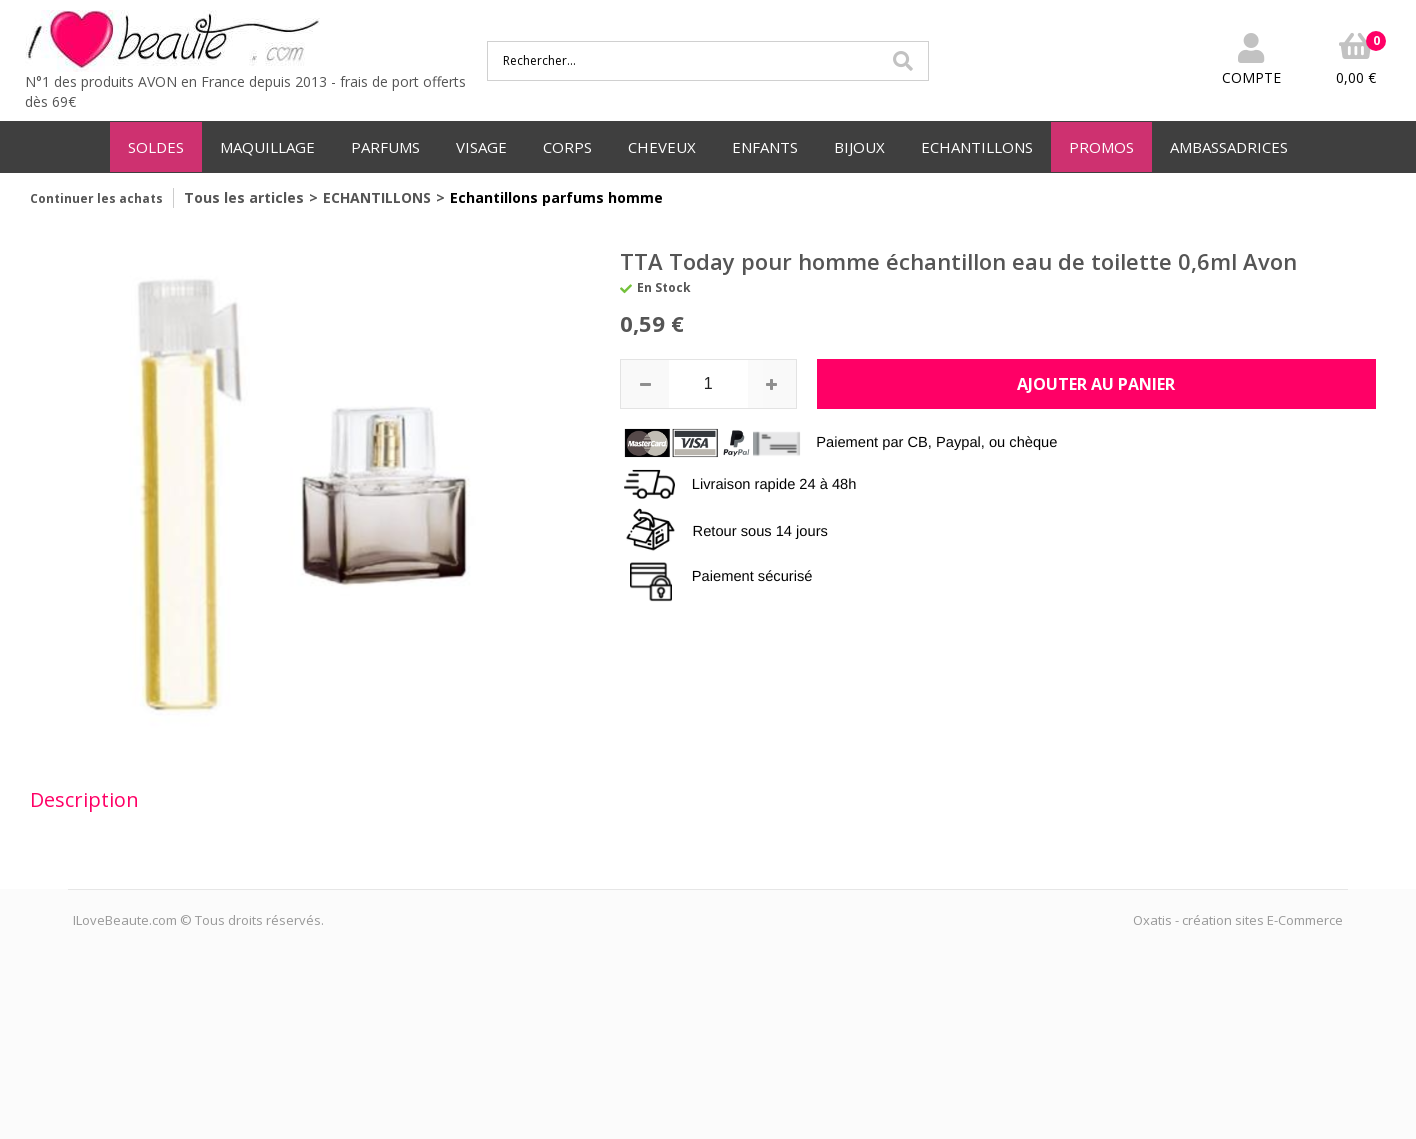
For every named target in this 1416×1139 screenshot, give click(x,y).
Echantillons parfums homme (556, 197)
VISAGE (481, 147)
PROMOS (1101, 147)
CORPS (567, 147)
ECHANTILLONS (977, 147)
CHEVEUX (662, 147)
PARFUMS (385, 147)
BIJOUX (859, 147)
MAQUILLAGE (267, 147)
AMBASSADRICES (1229, 147)
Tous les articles (244, 197)
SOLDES (156, 147)
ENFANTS (765, 147)
